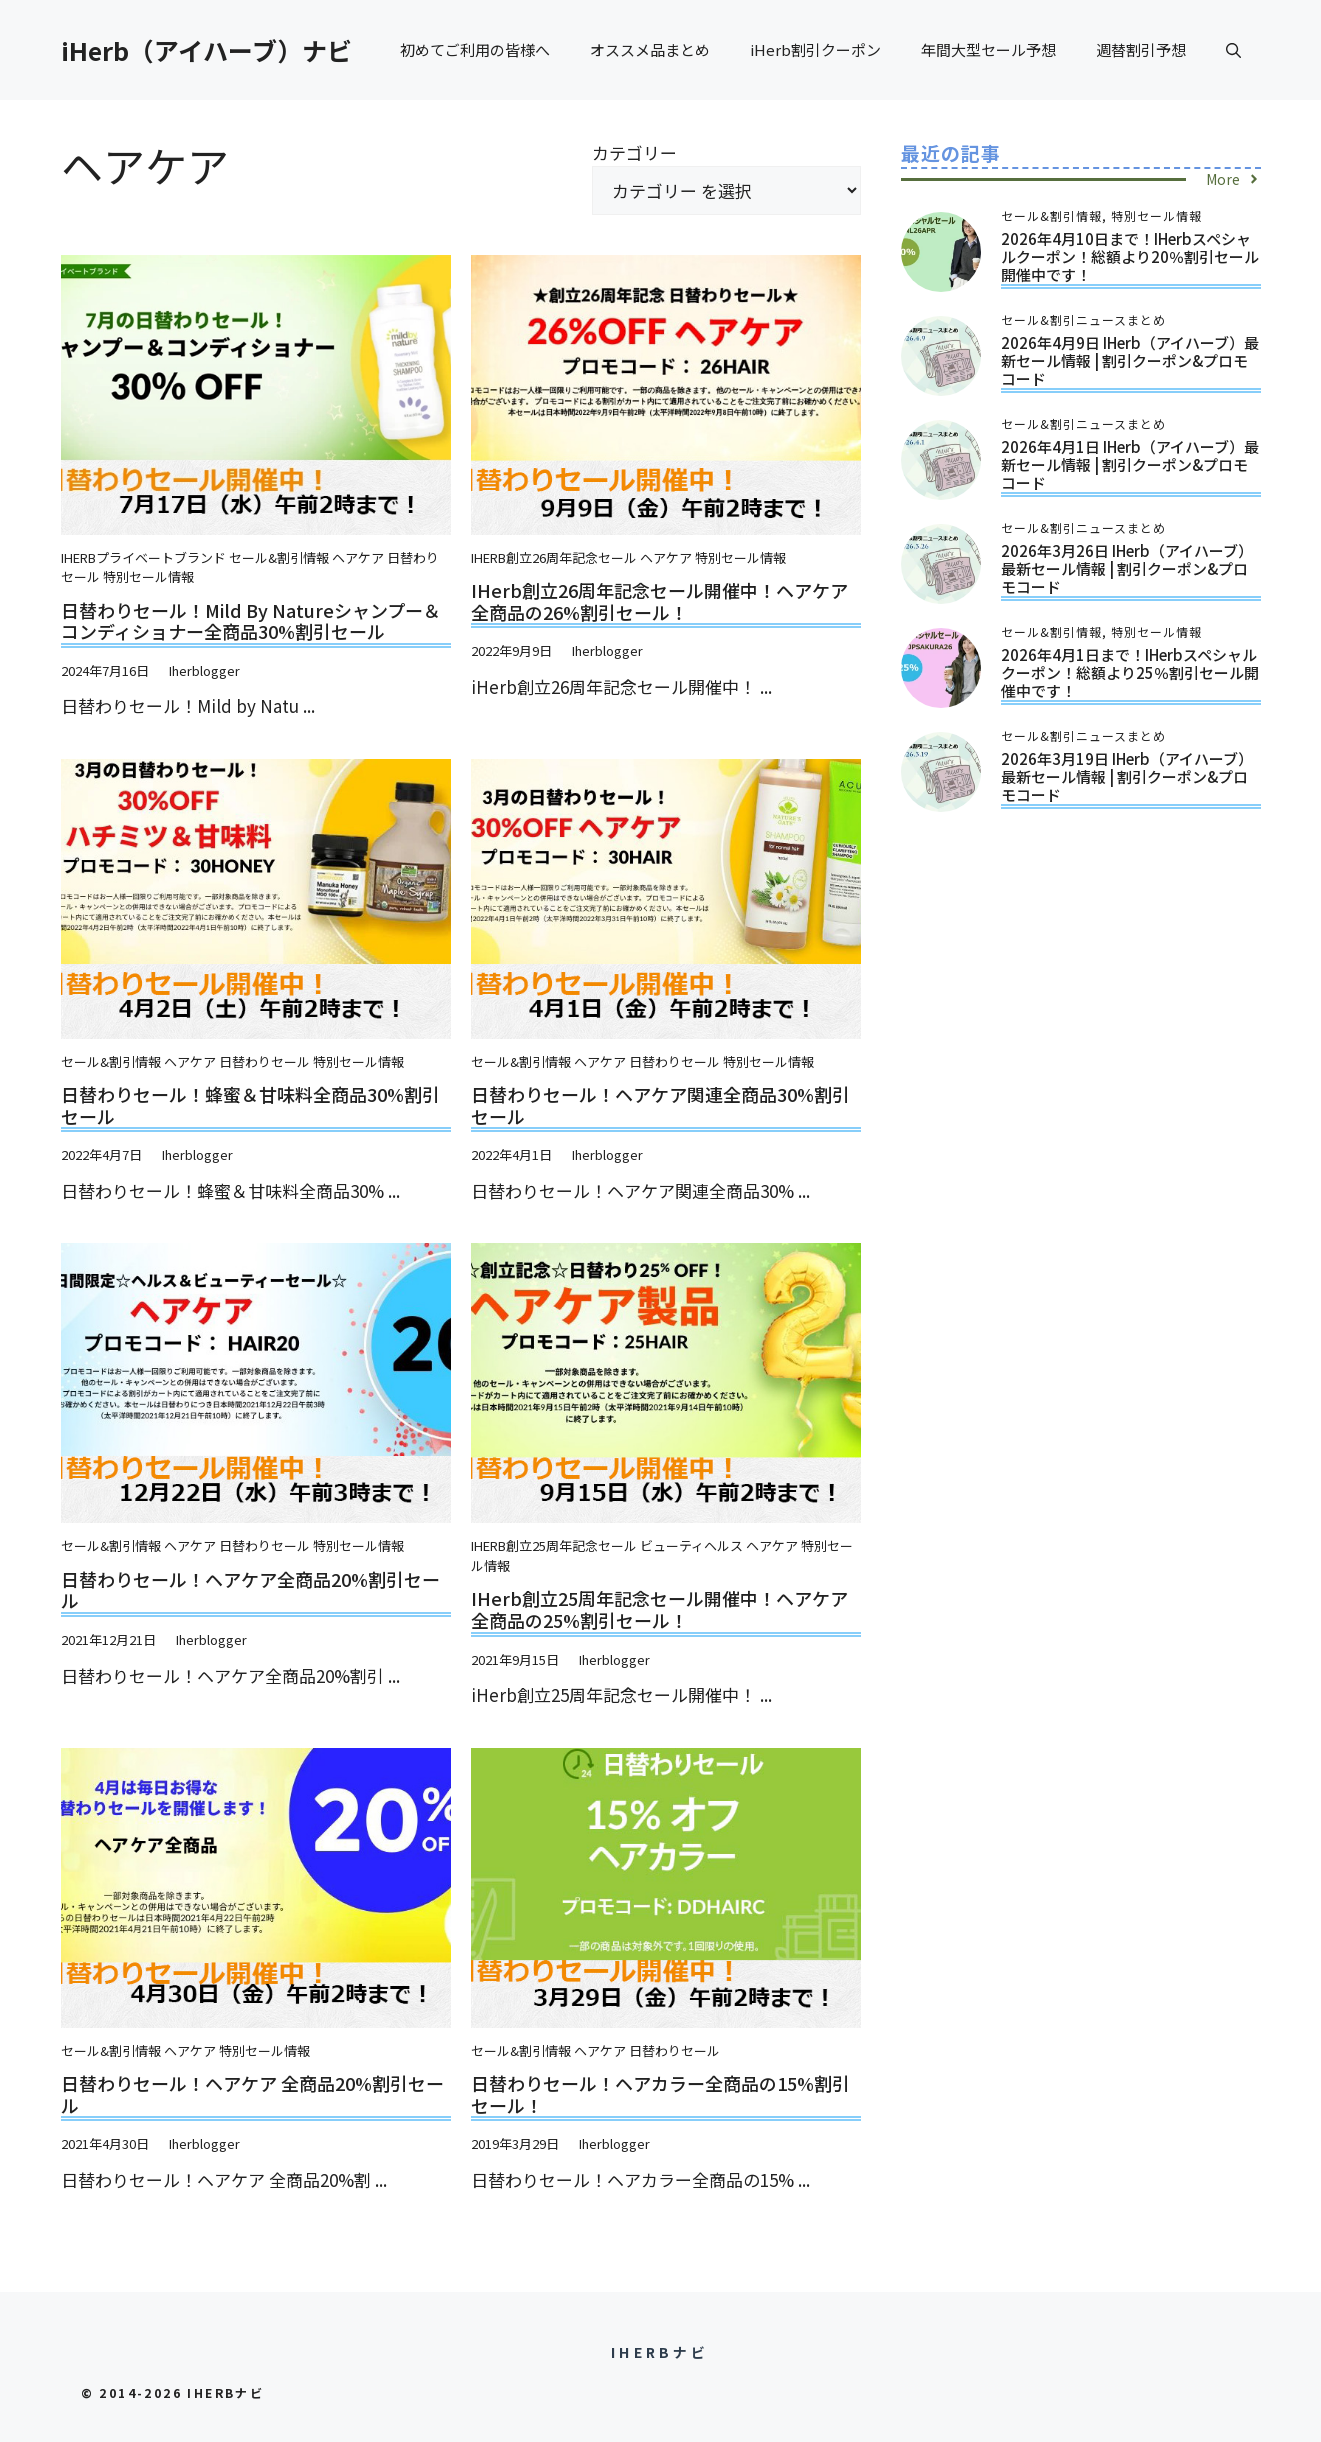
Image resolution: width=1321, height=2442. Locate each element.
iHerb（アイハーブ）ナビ (206, 50)
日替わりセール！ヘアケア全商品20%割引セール (250, 1590)
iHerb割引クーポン (815, 49)
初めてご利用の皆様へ (475, 49)
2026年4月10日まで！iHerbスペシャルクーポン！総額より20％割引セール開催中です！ (1130, 256)
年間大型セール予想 (988, 49)
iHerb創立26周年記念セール (554, 557)
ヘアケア (358, 557)
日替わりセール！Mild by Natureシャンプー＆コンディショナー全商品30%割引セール (251, 621)
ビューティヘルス (691, 1545)
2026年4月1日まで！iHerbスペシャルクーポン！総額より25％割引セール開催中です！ (1130, 672)
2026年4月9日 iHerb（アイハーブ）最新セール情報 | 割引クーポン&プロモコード (1130, 360)
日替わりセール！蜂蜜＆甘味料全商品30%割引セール (250, 1105)
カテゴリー (634, 152)
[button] (1233, 50)
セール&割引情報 (279, 557)
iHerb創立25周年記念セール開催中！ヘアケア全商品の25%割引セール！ (659, 1609)
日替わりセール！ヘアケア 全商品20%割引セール (252, 2094)
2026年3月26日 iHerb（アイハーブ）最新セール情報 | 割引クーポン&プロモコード (1127, 568)
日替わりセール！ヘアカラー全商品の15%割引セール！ (660, 2094)
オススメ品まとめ (650, 49)
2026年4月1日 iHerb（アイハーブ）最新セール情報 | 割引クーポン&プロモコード (1130, 464)
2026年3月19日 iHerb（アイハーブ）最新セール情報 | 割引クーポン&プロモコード (1127, 776)
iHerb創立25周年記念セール (554, 1545)
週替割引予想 (1141, 49)
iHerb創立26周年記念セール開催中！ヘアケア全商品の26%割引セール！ (659, 601)
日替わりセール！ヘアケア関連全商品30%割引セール (660, 1105)
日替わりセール (264, 1061)
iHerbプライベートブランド (143, 557)
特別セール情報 (148, 576)
